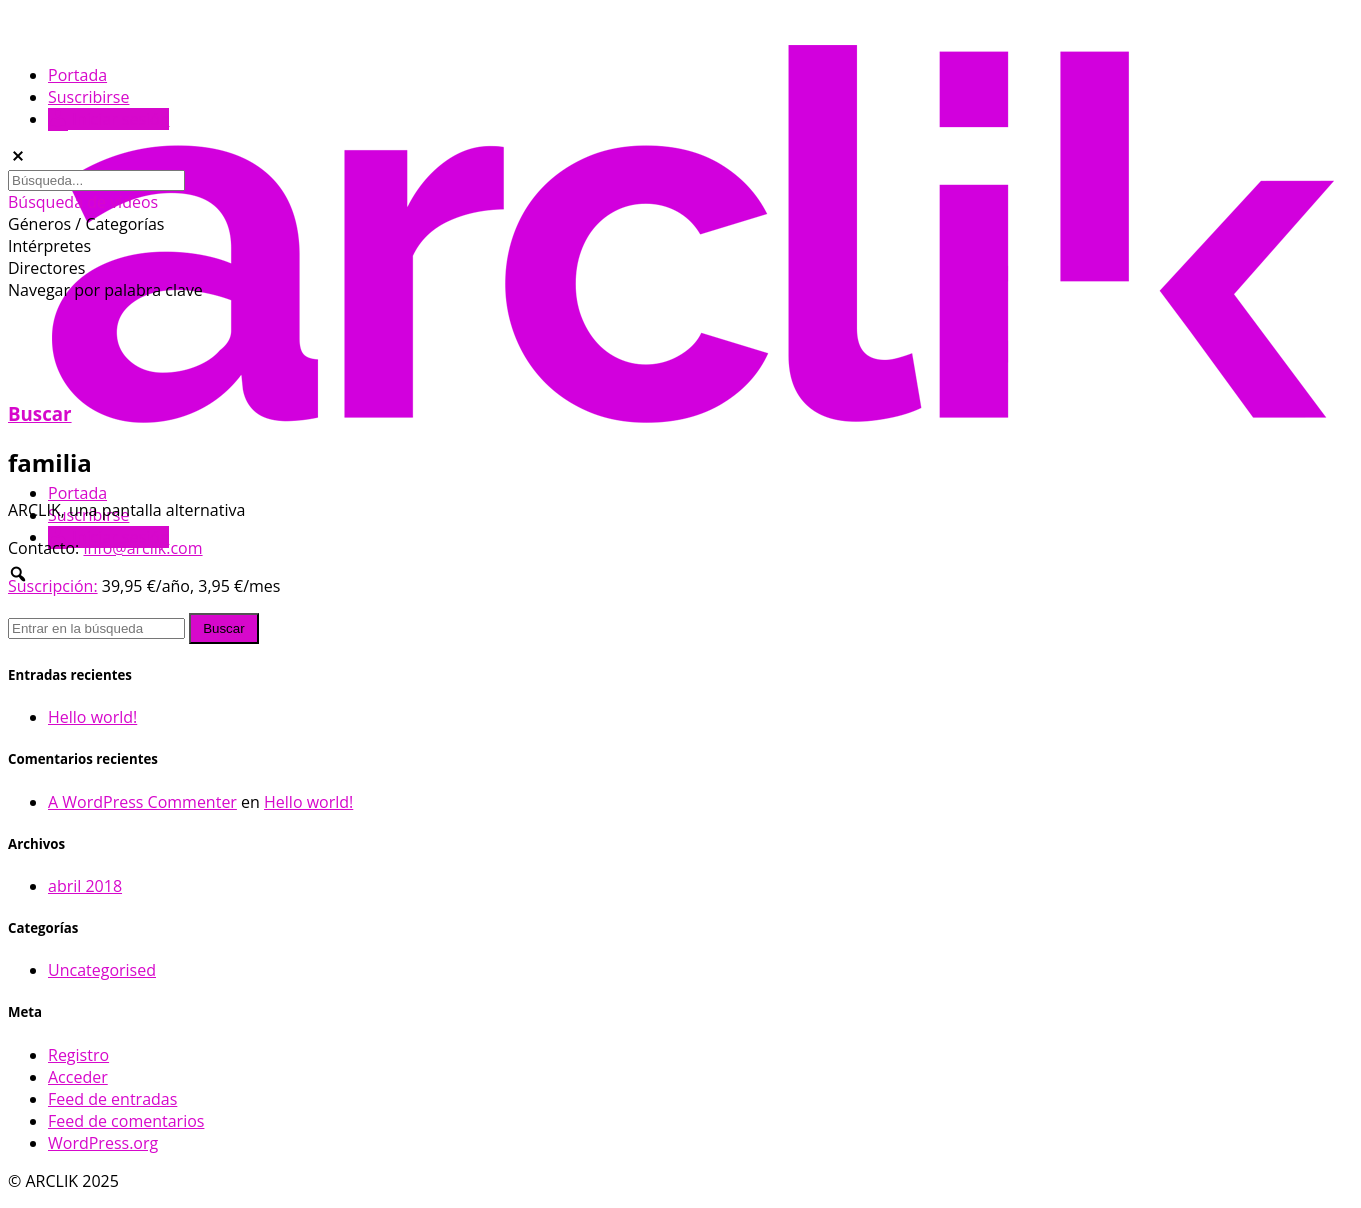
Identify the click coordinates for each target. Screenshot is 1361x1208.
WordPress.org (103, 1143)
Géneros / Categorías (86, 224)
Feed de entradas (112, 1099)
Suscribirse (88, 97)
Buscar (40, 413)
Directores (46, 268)
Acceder (78, 1077)
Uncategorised (102, 970)
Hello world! (92, 717)
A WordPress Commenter (142, 802)
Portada (77, 493)
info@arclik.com (142, 548)
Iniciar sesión (108, 119)
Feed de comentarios (126, 1121)
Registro (78, 1055)
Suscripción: (53, 586)
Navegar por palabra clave (105, 290)
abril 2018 (85, 886)
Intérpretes (49, 246)
